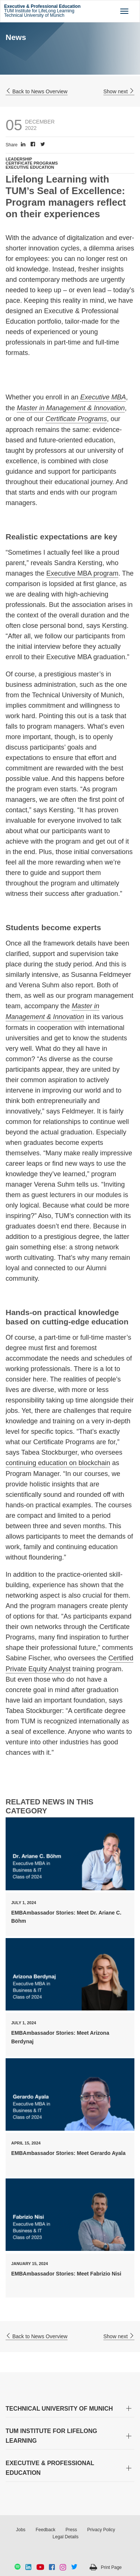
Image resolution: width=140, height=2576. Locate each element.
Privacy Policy (101, 2529)
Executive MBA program (82, 573)
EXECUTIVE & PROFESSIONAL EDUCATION (50, 2468)
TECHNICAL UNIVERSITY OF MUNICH (59, 2408)
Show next (118, 91)
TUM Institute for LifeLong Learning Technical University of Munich (42, 11)
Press (71, 2529)
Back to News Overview (37, 91)
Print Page (111, 2567)
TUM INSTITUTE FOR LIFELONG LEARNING (51, 2436)
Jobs (20, 2529)
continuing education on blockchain (58, 1463)
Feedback (45, 2529)
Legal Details (65, 2536)
